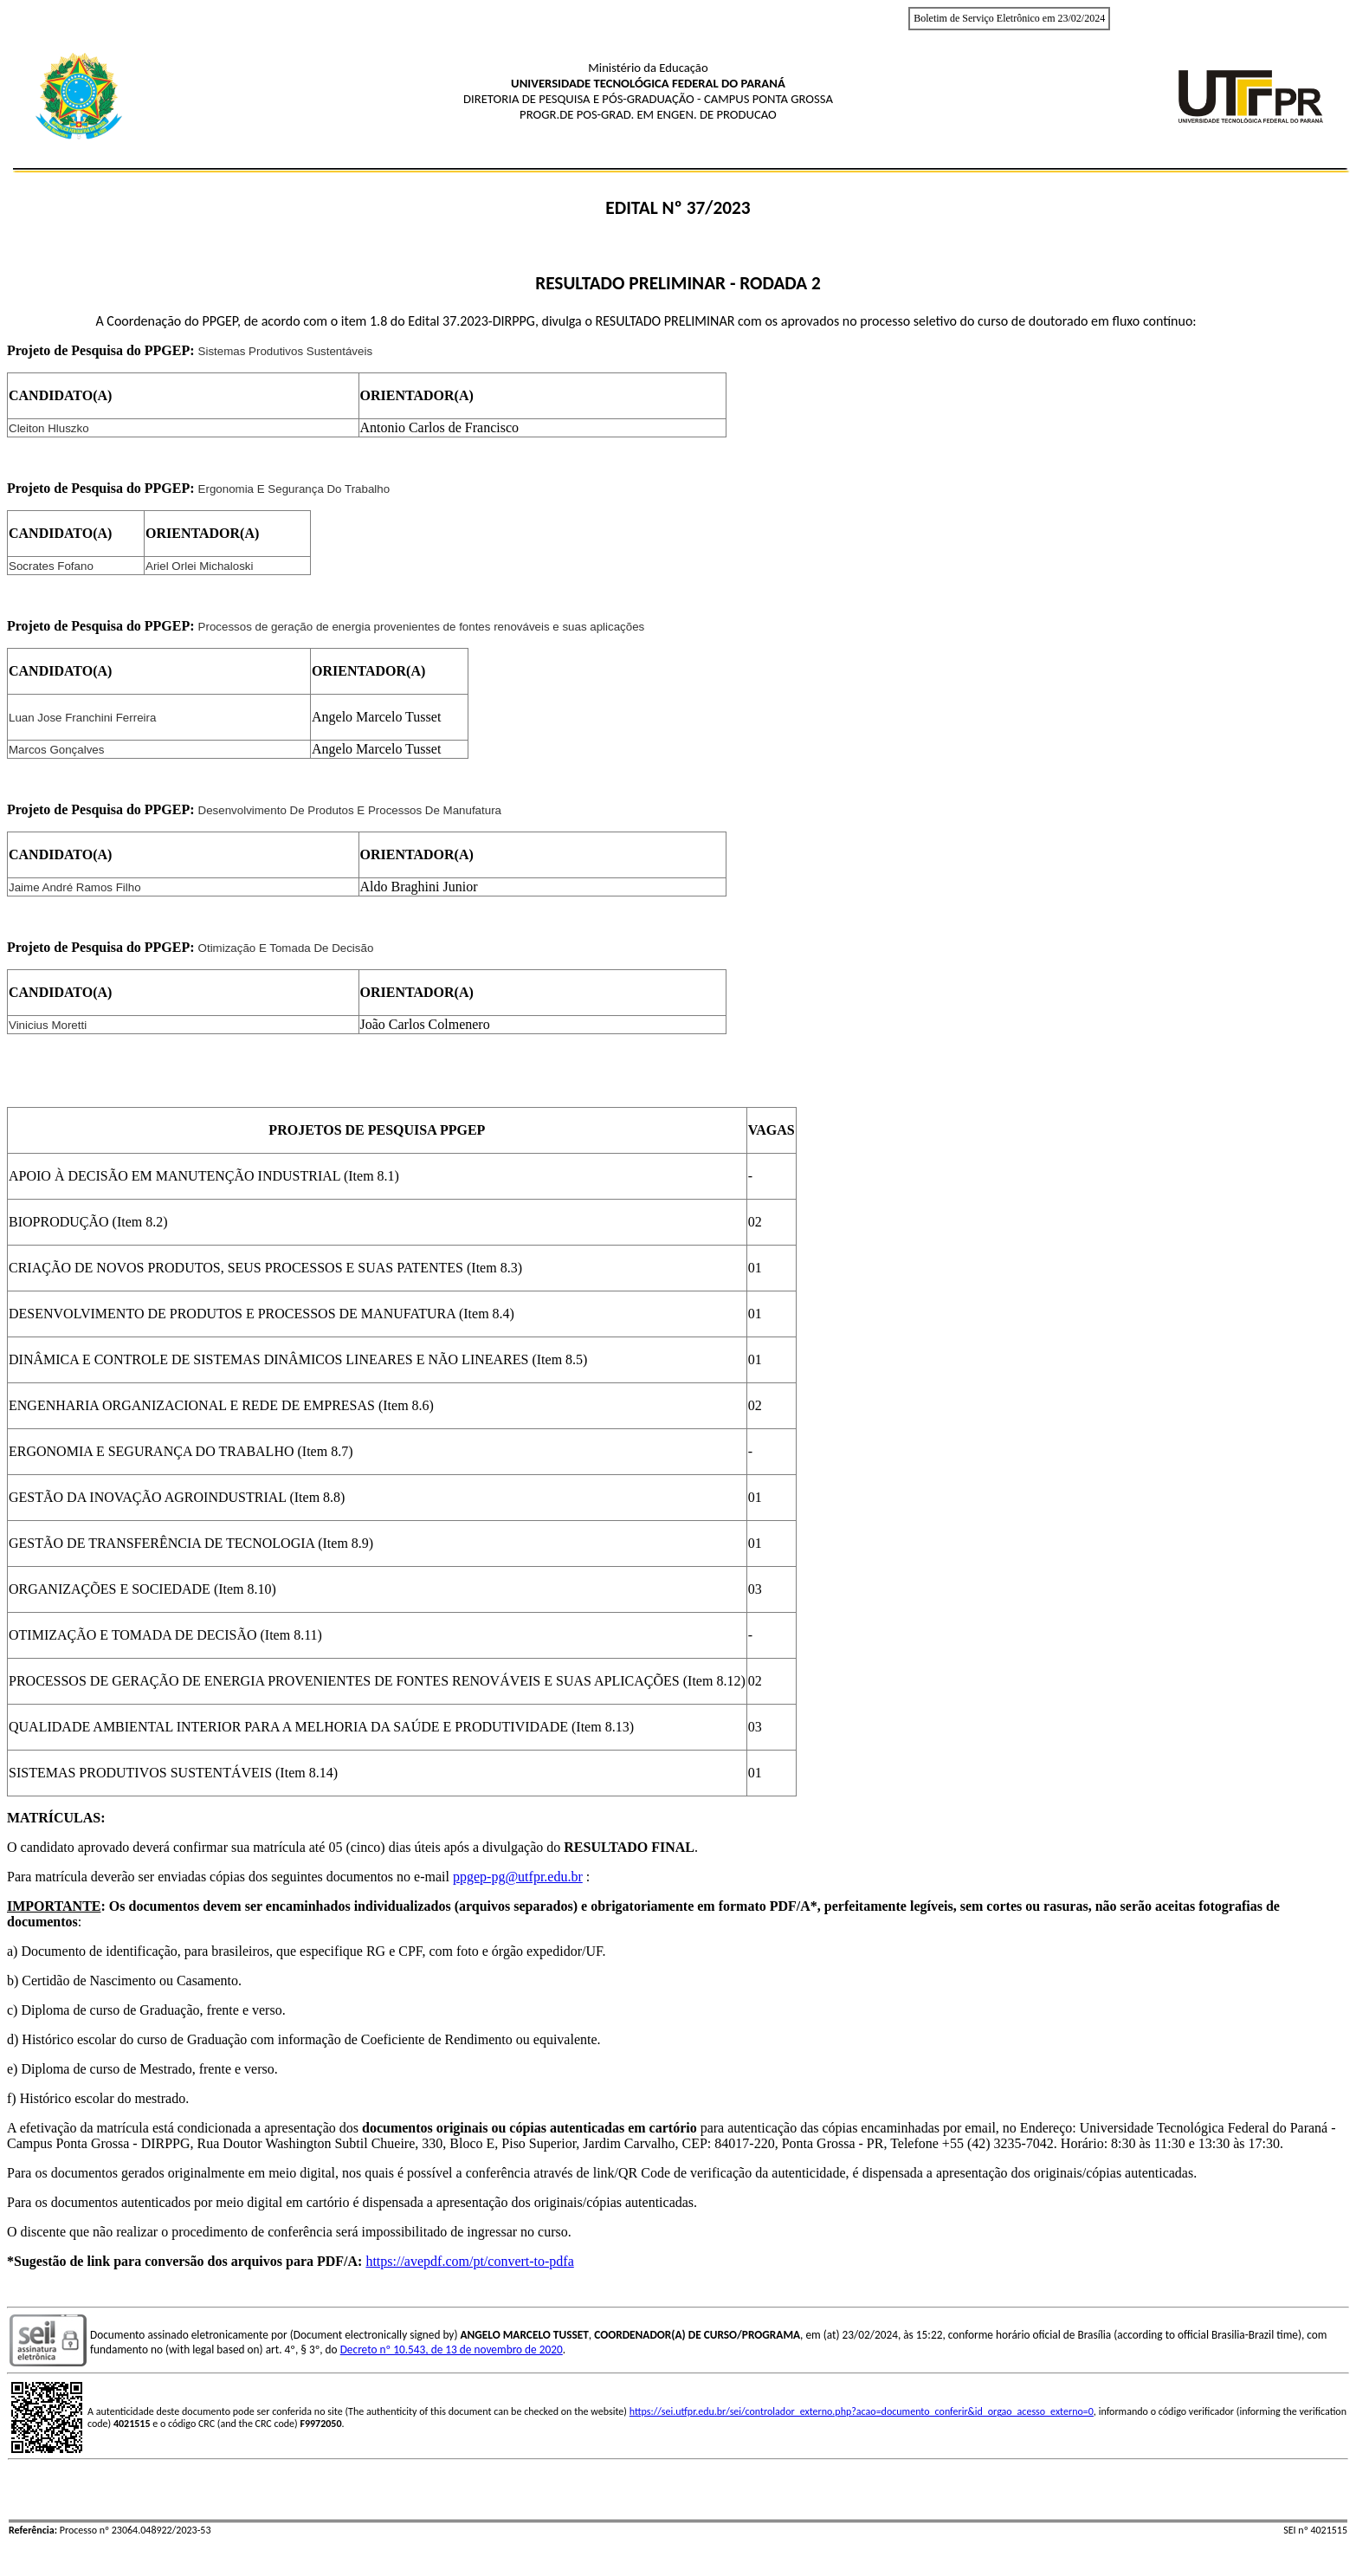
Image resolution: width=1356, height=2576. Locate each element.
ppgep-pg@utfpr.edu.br (518, 1876)
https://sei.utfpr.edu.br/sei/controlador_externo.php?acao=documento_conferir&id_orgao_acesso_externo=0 (862, 2411)
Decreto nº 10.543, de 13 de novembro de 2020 (451, 2349)
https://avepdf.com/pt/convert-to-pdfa (469, 2261)
